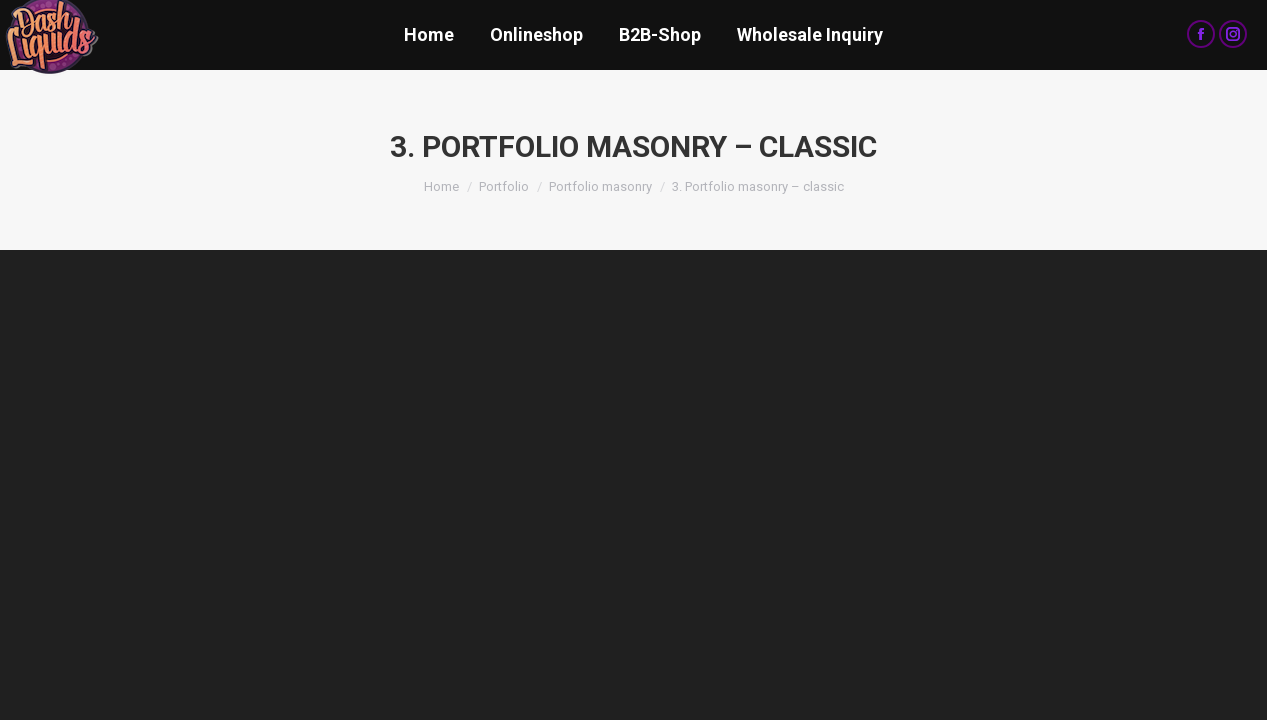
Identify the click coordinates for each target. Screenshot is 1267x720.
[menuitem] (429, 35)
